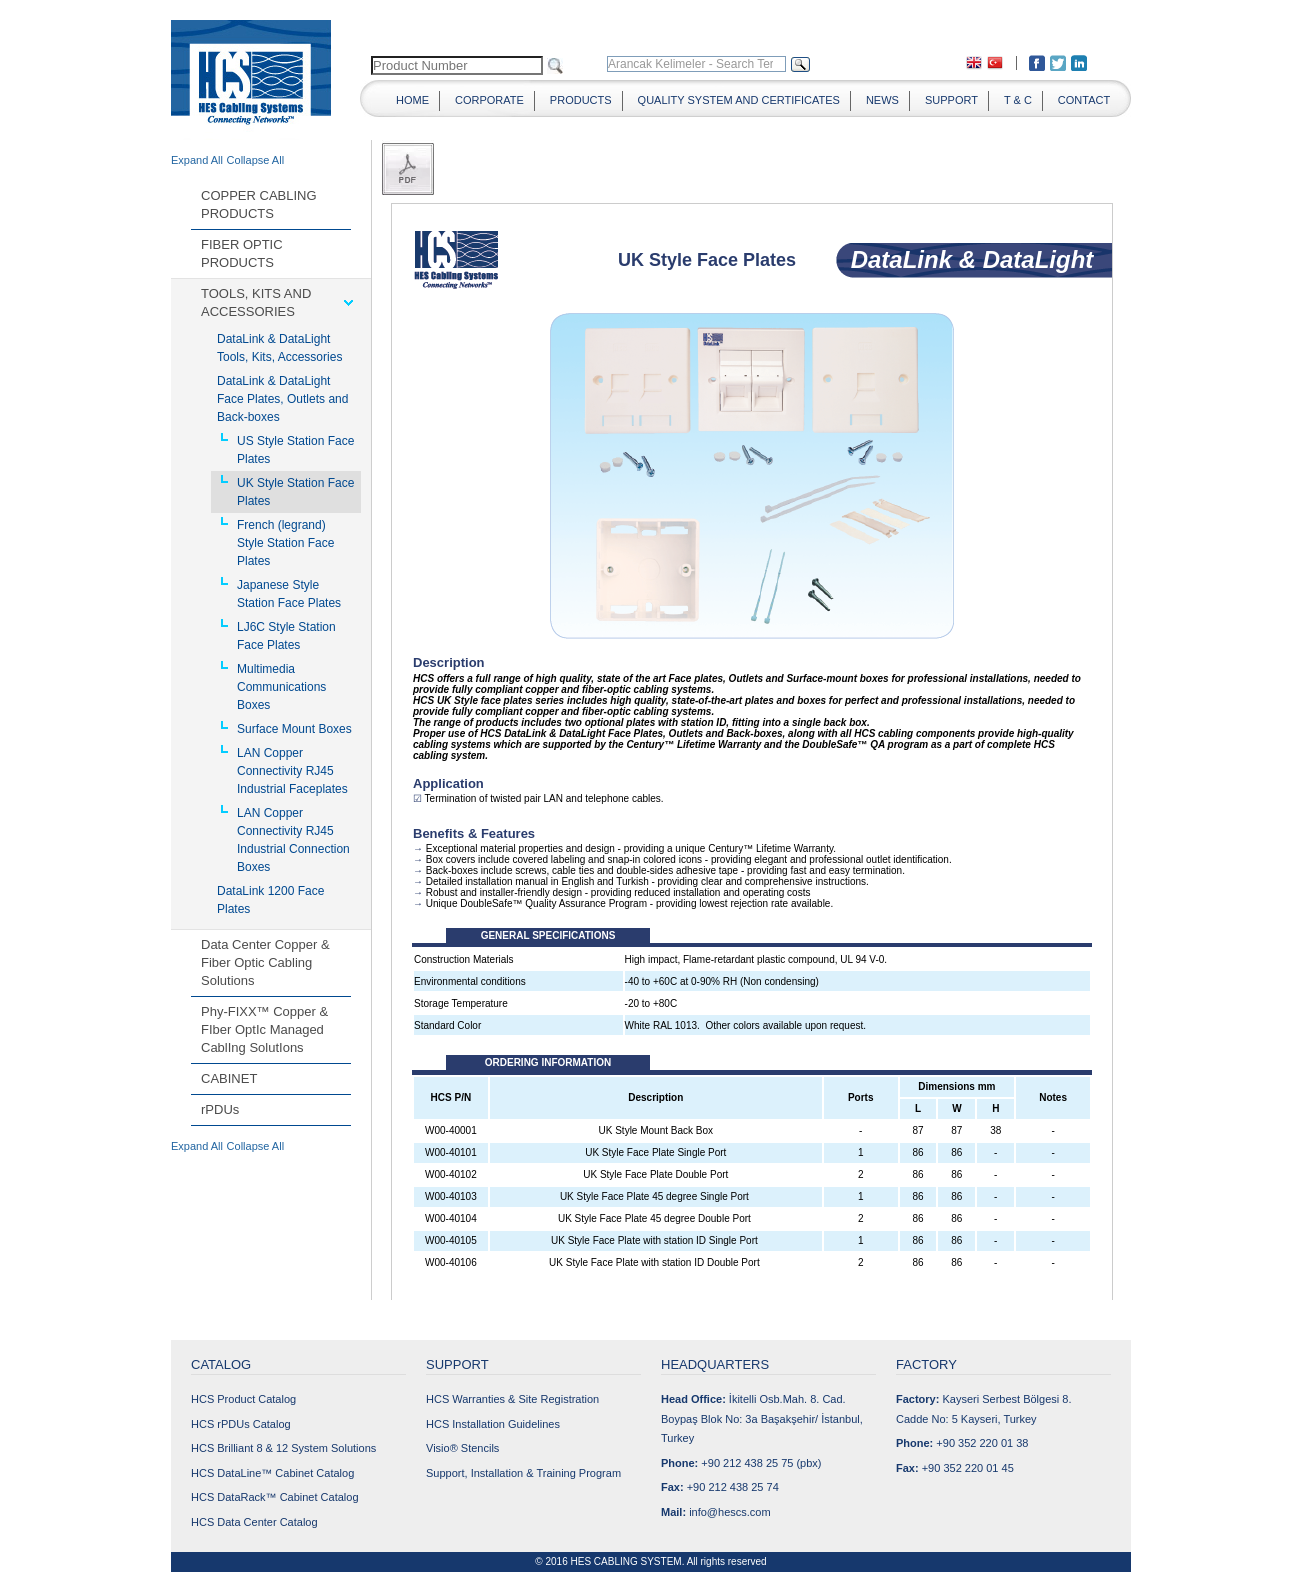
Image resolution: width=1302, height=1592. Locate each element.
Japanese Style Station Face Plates (289, 594)
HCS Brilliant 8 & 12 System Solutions (283, 1448)
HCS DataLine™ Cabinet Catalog (272, 1473)
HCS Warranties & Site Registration (512, 1399)
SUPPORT (951, 100)
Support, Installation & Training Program (523, 1473)
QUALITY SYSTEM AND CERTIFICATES (739, 100)
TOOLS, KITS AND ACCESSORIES (256, 302)
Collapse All (255, 160)
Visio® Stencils (462, 1448)
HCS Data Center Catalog (254, 1522)
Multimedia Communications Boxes (281, 687)
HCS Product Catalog (243, 1399)
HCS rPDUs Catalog (241, 1424)
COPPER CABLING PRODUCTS (259, 204)
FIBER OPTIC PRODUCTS (242, 253)
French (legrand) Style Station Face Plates (285, 543)
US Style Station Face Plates (295, 450)
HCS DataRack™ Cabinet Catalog (275, 1497)
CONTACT (1084, 100)
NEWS (882, 100)
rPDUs (220, 1109)
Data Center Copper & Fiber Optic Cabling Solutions (265, 962)
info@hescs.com (729, 1512)
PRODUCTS (581, 100)
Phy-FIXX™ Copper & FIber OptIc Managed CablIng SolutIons (264, 1029)
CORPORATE (489, 100)
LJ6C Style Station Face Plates (286, 636)
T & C (1018, 100)
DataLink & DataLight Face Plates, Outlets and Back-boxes (282, 399)
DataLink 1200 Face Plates (270, 900)
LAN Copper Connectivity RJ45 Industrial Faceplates (292, 771)
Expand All (197, 160)
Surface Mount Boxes (294, 729)
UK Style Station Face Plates (295, 492)
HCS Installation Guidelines (493, 1424)
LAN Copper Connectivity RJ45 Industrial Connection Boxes (293, 840)
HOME (412, 100)
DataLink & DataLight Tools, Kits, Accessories (279, 348)
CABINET (229, 1078)
